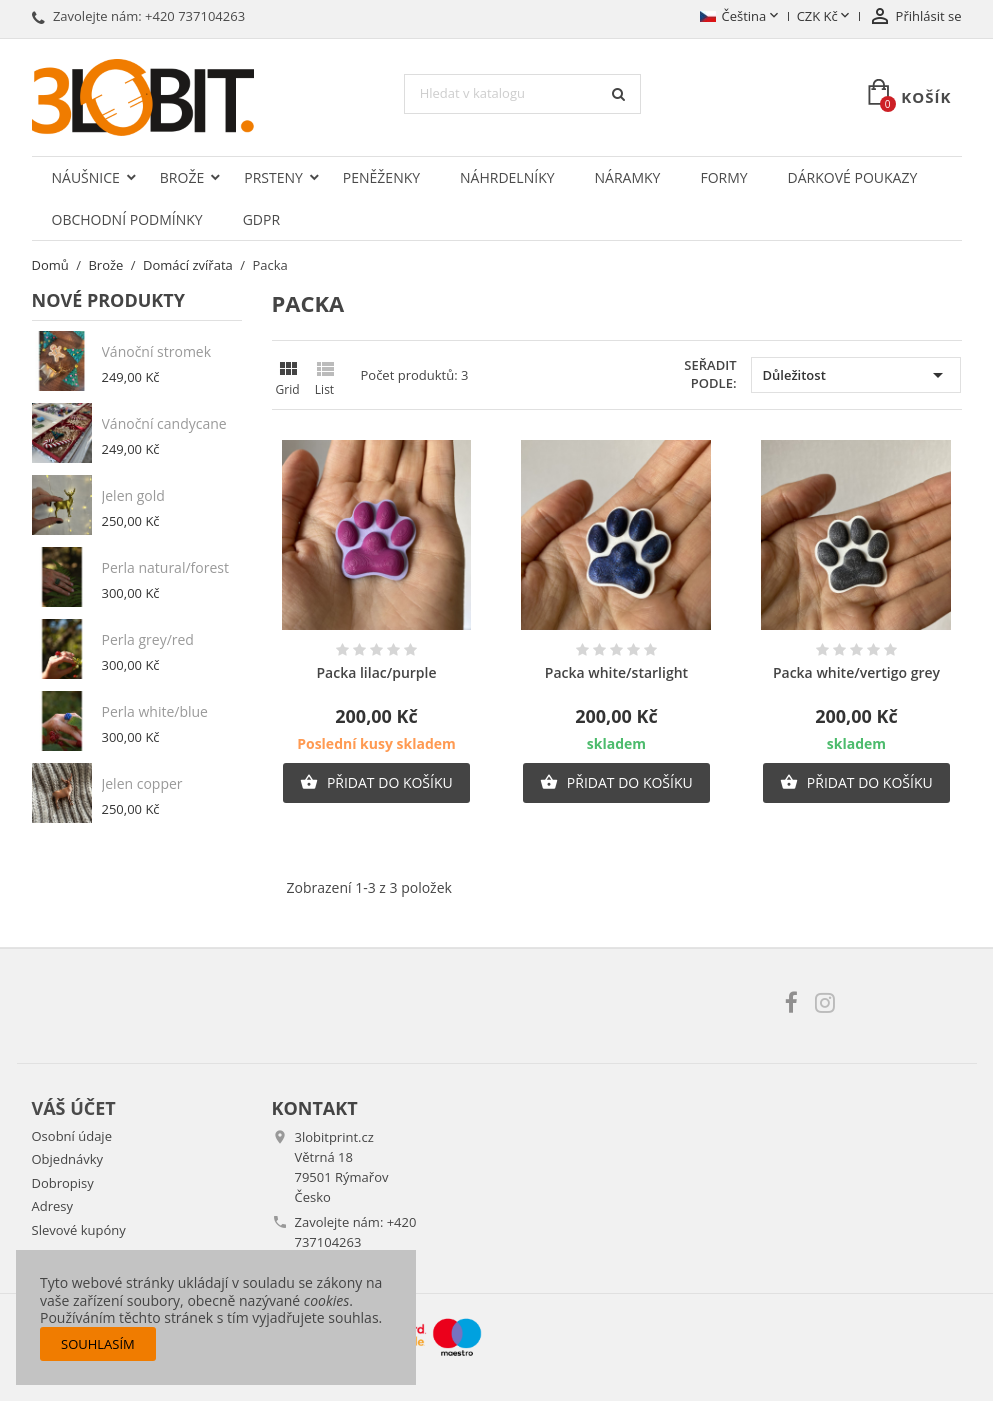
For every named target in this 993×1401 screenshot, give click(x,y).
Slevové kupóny (79, 1230)
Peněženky (381, 177)
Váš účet (74, 1108)
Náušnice (86, 177)
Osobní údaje (72, 1136)
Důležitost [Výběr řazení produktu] (856, 375)
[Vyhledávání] (523, 94)
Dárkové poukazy (853, 177)
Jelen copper (142, 783)
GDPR (261, 219)
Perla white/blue (155, 711)
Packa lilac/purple (376, 672)
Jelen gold (133, 495)
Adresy (53, 1206)
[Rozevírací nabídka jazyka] (740, 17)
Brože (182, 177)
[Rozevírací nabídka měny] (825, 17)
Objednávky (68, 1159)
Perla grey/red (148, 639)
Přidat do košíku (376, 783)
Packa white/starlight (616, 672)
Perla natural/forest (165, 567)
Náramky (628, 177)
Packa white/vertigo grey (856, 672)
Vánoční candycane (164, 423)
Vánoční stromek (157, 351)
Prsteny (273, 177)
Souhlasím (98, 1344)
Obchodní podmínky (127, 219)
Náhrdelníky (507, 177)
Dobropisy (63, 1183)
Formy (723, 177)
